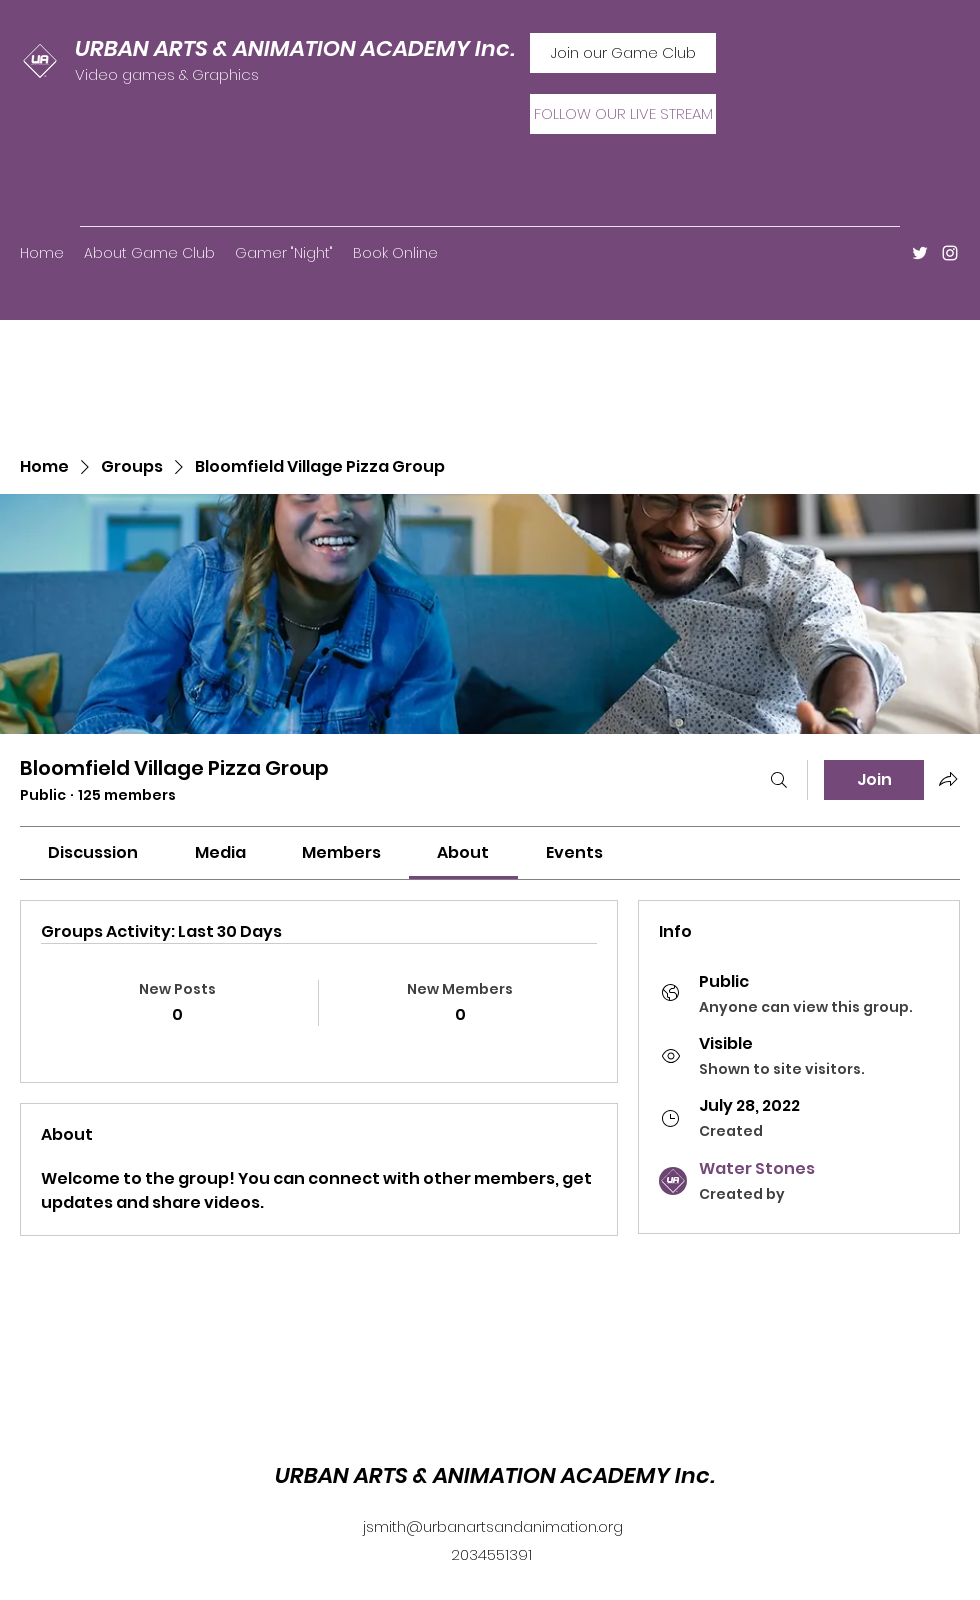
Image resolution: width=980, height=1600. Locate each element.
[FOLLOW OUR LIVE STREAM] (623, 114)
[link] (93, 852)
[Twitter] (920, 253)
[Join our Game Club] (623, 53)
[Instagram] (950, 253)
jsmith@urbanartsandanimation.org (493, 1526)
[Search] (779, 780)
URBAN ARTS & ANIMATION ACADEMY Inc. (295, 48)
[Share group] (948, 779)
